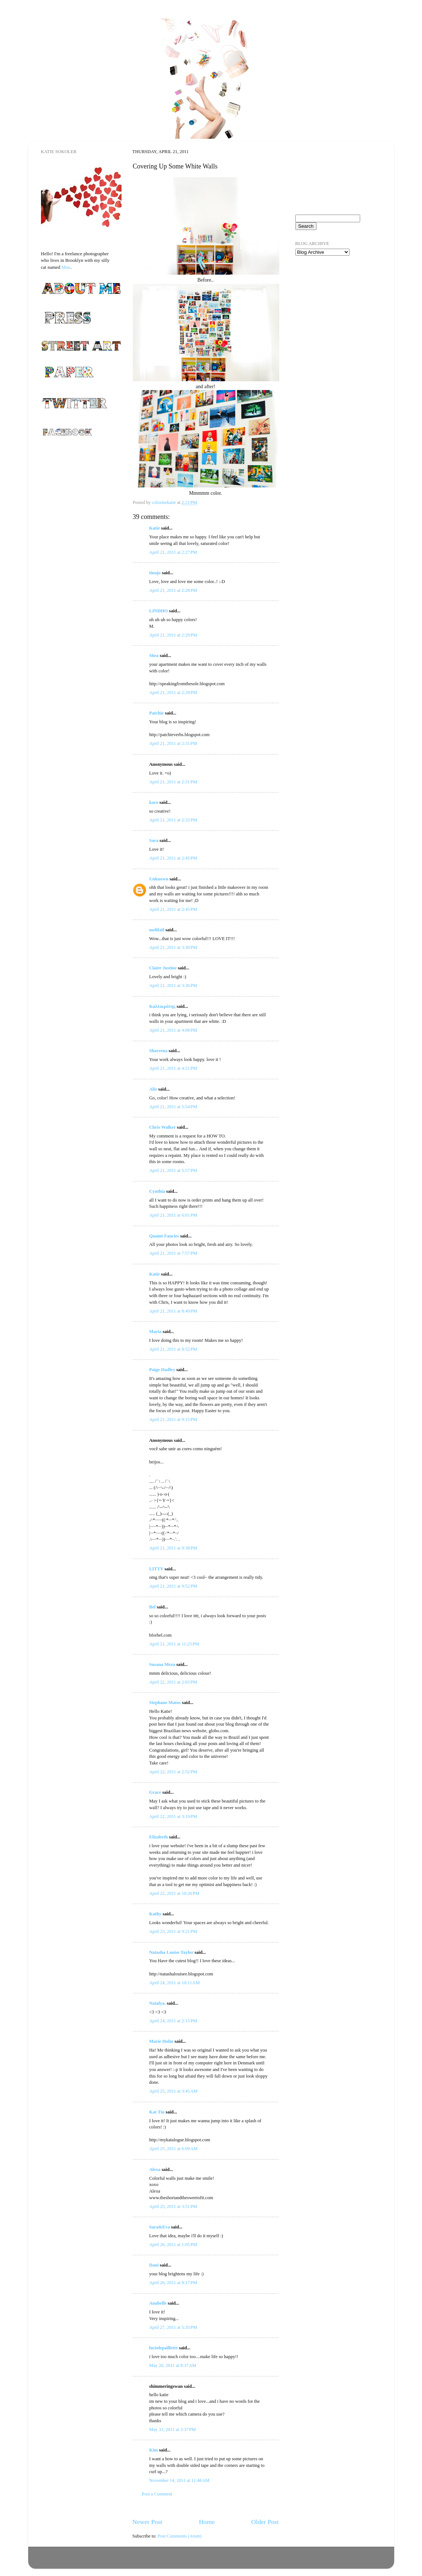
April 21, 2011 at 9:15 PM (173, 1419)
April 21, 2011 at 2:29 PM (173, 635)
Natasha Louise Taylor (171, 1952)
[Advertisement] (332, 303)
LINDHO (158, 610)
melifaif (156, 929)
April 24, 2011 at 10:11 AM (174, 1982)
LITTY (156, 1568)
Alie (153, 1089)
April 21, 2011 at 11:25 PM (174, 1644)
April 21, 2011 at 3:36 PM (173, 985)
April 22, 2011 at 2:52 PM (173, 1771)
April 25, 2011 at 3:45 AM (173, 2091)
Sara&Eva (159, 2227)
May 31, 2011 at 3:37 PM (172, 2429)
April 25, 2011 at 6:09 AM (173, 2148)
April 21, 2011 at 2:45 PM (173, 858)
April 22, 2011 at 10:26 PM (174, 1893)
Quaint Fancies (164, 1236)
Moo (66, 267)
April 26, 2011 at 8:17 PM (173, 2282)
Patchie (156, 713)
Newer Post (147, 2521)
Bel (152, 1607)
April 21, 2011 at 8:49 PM (173, 1311)
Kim (153, 2450)
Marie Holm (161, 2041)
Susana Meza (162, 1664)
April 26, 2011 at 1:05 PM (173, 2244)
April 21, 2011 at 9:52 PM (173, 1586)
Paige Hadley (162, 1369)
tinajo (155, 572)
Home (206, 2521)
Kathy (155, 1913)
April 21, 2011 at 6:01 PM (173, 1215)
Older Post (265, 2521)
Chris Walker (162, 1127)
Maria (155, 1331)
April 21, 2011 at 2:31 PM (173, 743)
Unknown (159, 878)
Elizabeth (158, 1837)
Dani (154, 2265)
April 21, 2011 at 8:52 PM (173, 1349)
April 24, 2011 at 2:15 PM (173, 2020)
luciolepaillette (163, 2347)
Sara (153, 840)
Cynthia (157, 1191)
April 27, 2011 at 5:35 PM (173, 2327)
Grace (155, 1792)
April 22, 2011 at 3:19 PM (173, 1816)
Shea (154, 655)
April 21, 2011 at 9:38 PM (173, 1548)
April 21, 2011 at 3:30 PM (173, 947)
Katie (154, 528)
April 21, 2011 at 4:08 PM (173, 1030)
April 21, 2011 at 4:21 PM (173, 1068)
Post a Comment (157, 2494)
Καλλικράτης (162, 1006)
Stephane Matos (165, 1702)
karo (153, 802)
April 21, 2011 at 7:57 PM (173, 1253)
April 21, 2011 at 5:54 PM (173, 1106)
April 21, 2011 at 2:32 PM (173, 820)
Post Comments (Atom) (180, 2536)
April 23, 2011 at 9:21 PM (173, 1931)
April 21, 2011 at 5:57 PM (173, 1170)
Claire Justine (163, 967)
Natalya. (157, 2003)
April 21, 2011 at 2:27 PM (173, 552)
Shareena (158, 1050)
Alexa (155, 2169)
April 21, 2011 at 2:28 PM (173, 590)
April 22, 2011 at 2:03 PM (173, 1682)
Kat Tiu (157, 2112)
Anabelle (158, 2303)
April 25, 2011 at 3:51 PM (173, 2206)
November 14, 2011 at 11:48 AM (179, 2480)
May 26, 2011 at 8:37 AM (173, 2365)
